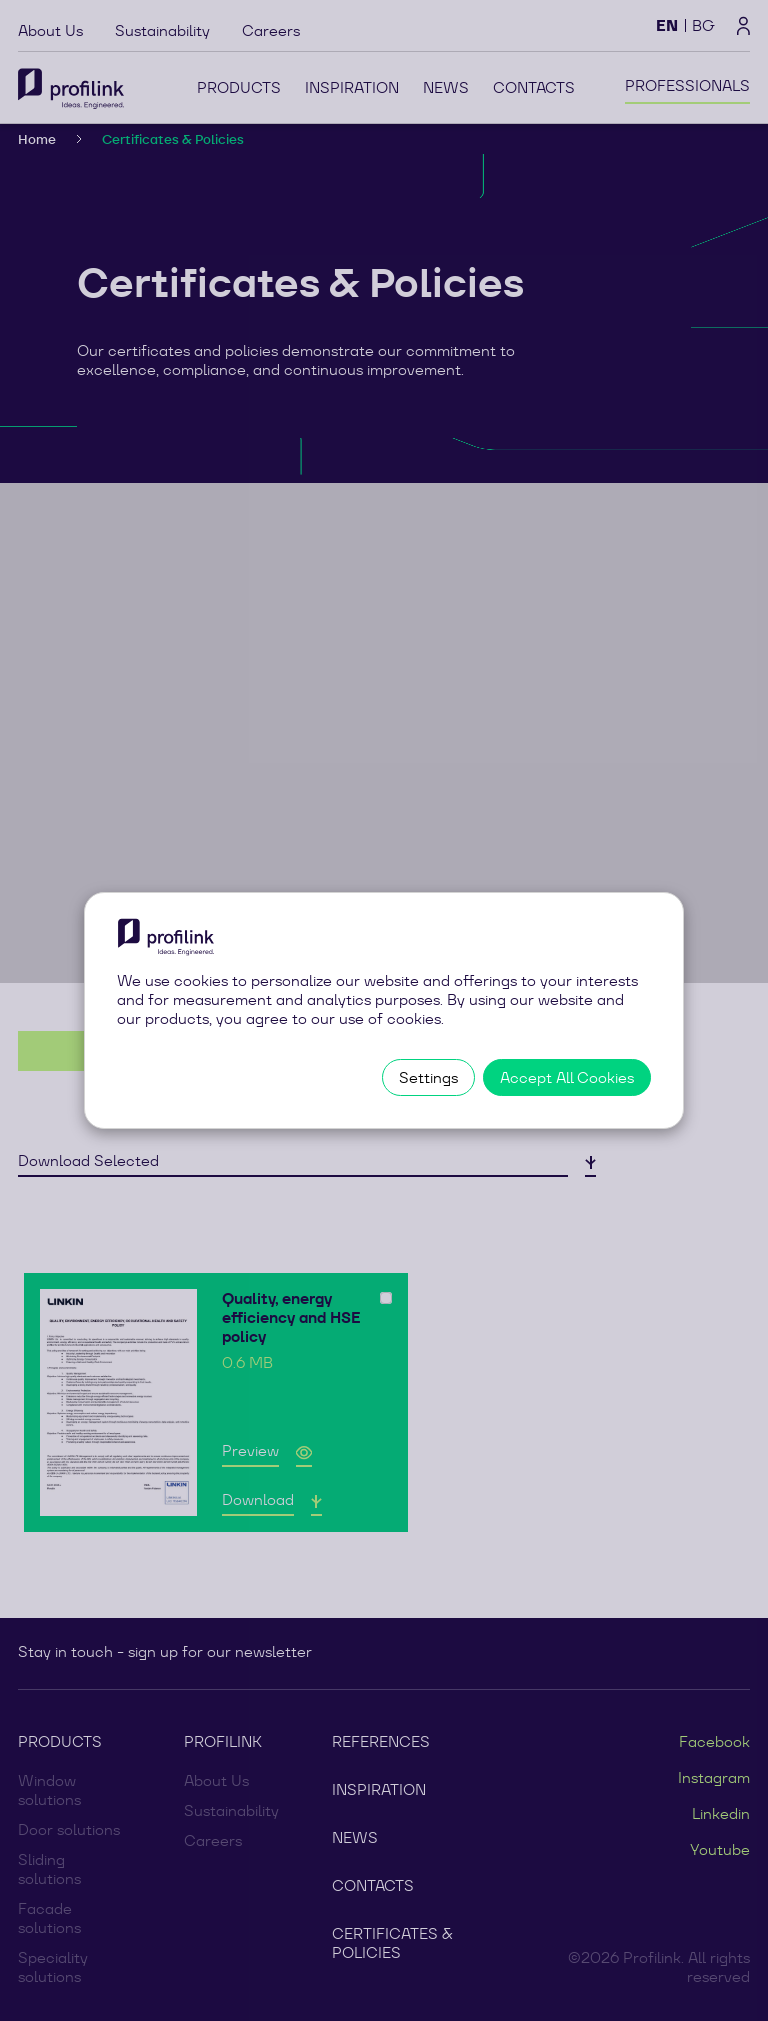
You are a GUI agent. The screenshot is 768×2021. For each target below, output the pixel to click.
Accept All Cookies (567, 1077)
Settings (428, 1077)
